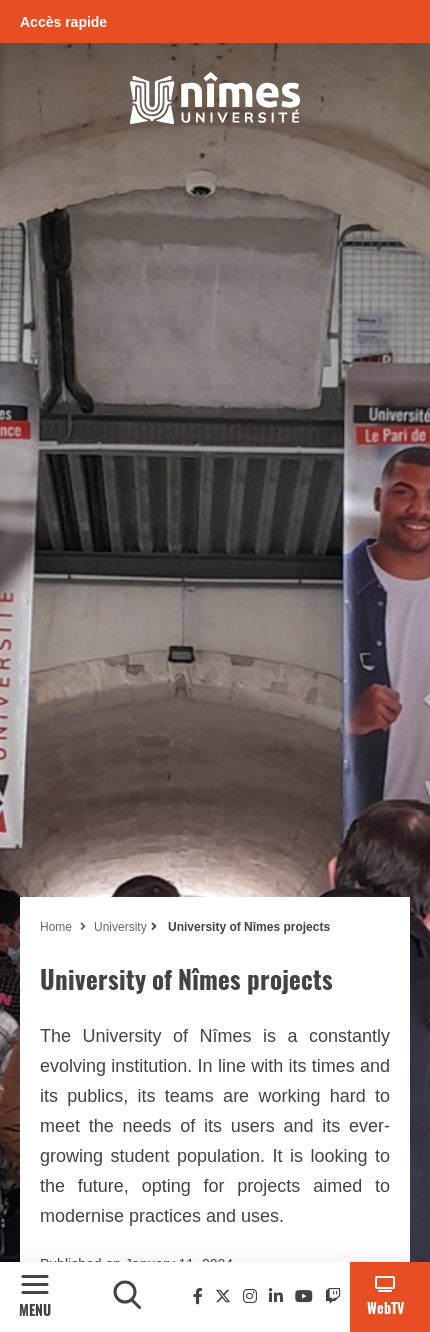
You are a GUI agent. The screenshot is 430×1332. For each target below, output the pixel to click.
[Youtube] (304, 1296)
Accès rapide (63, 22)
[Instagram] (250, 1296)
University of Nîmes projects (247, 927)
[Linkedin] (276, 1296)
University (120, 927)
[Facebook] (198, 1296)
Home (56, 927)
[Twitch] (333, 1296)
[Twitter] (223, 1296)
